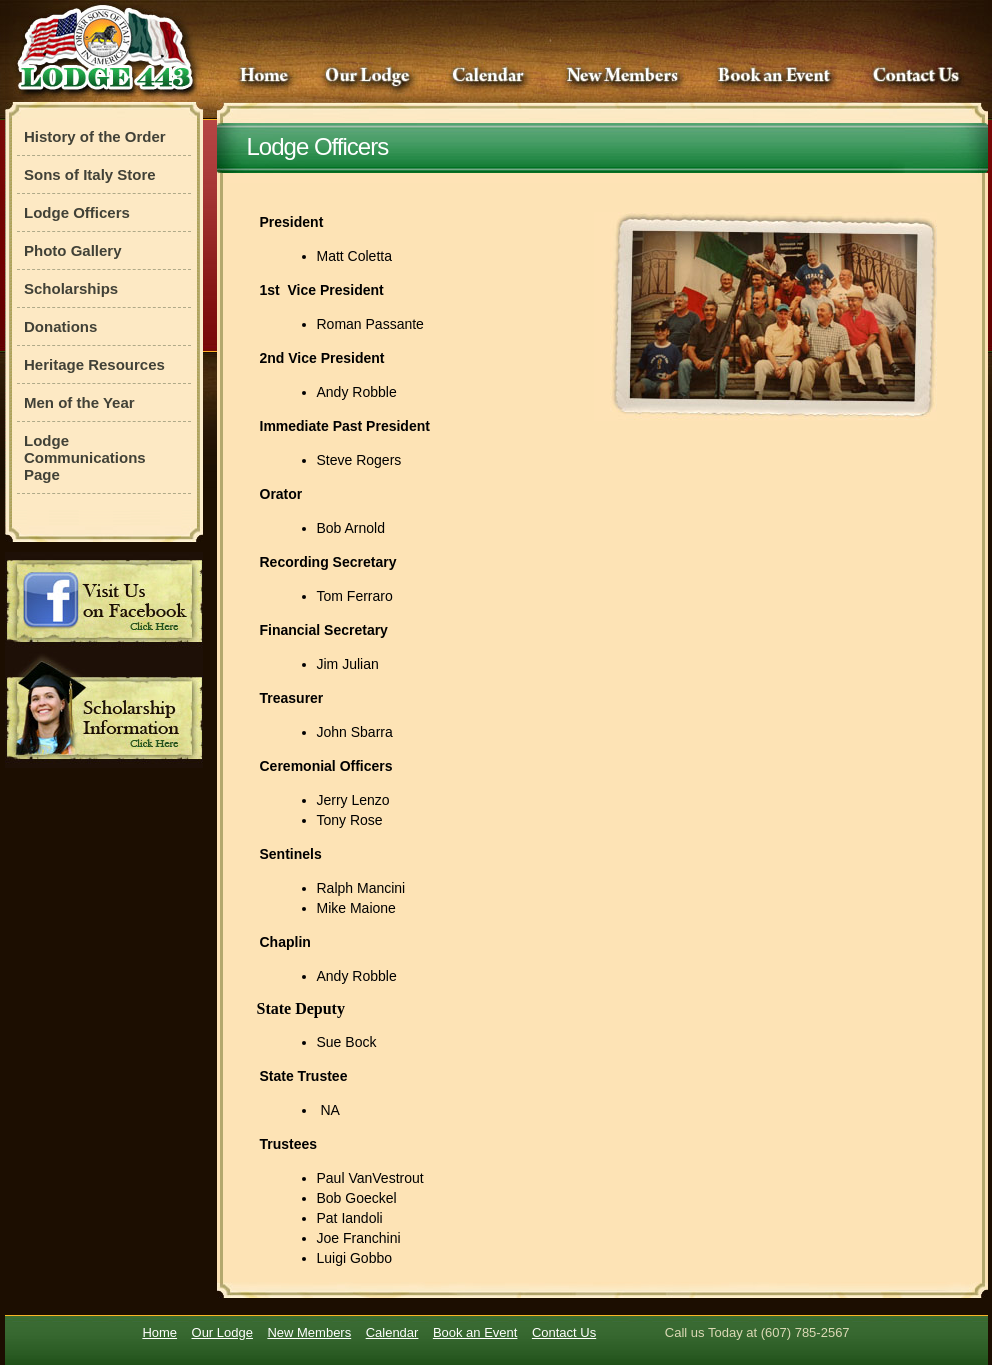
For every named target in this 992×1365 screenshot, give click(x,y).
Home (263, 77)
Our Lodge (370, 77)
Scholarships (71, 288)
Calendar (490, 77)
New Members (623, 77)
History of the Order (95, 136)
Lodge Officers (77, 212)
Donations (60, 326)
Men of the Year (79, 402)
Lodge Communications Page (85, 457)
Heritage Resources (94, 364)
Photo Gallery (73, 250)
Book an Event (777, 77)
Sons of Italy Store (90, 174)
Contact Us (916, 77)
